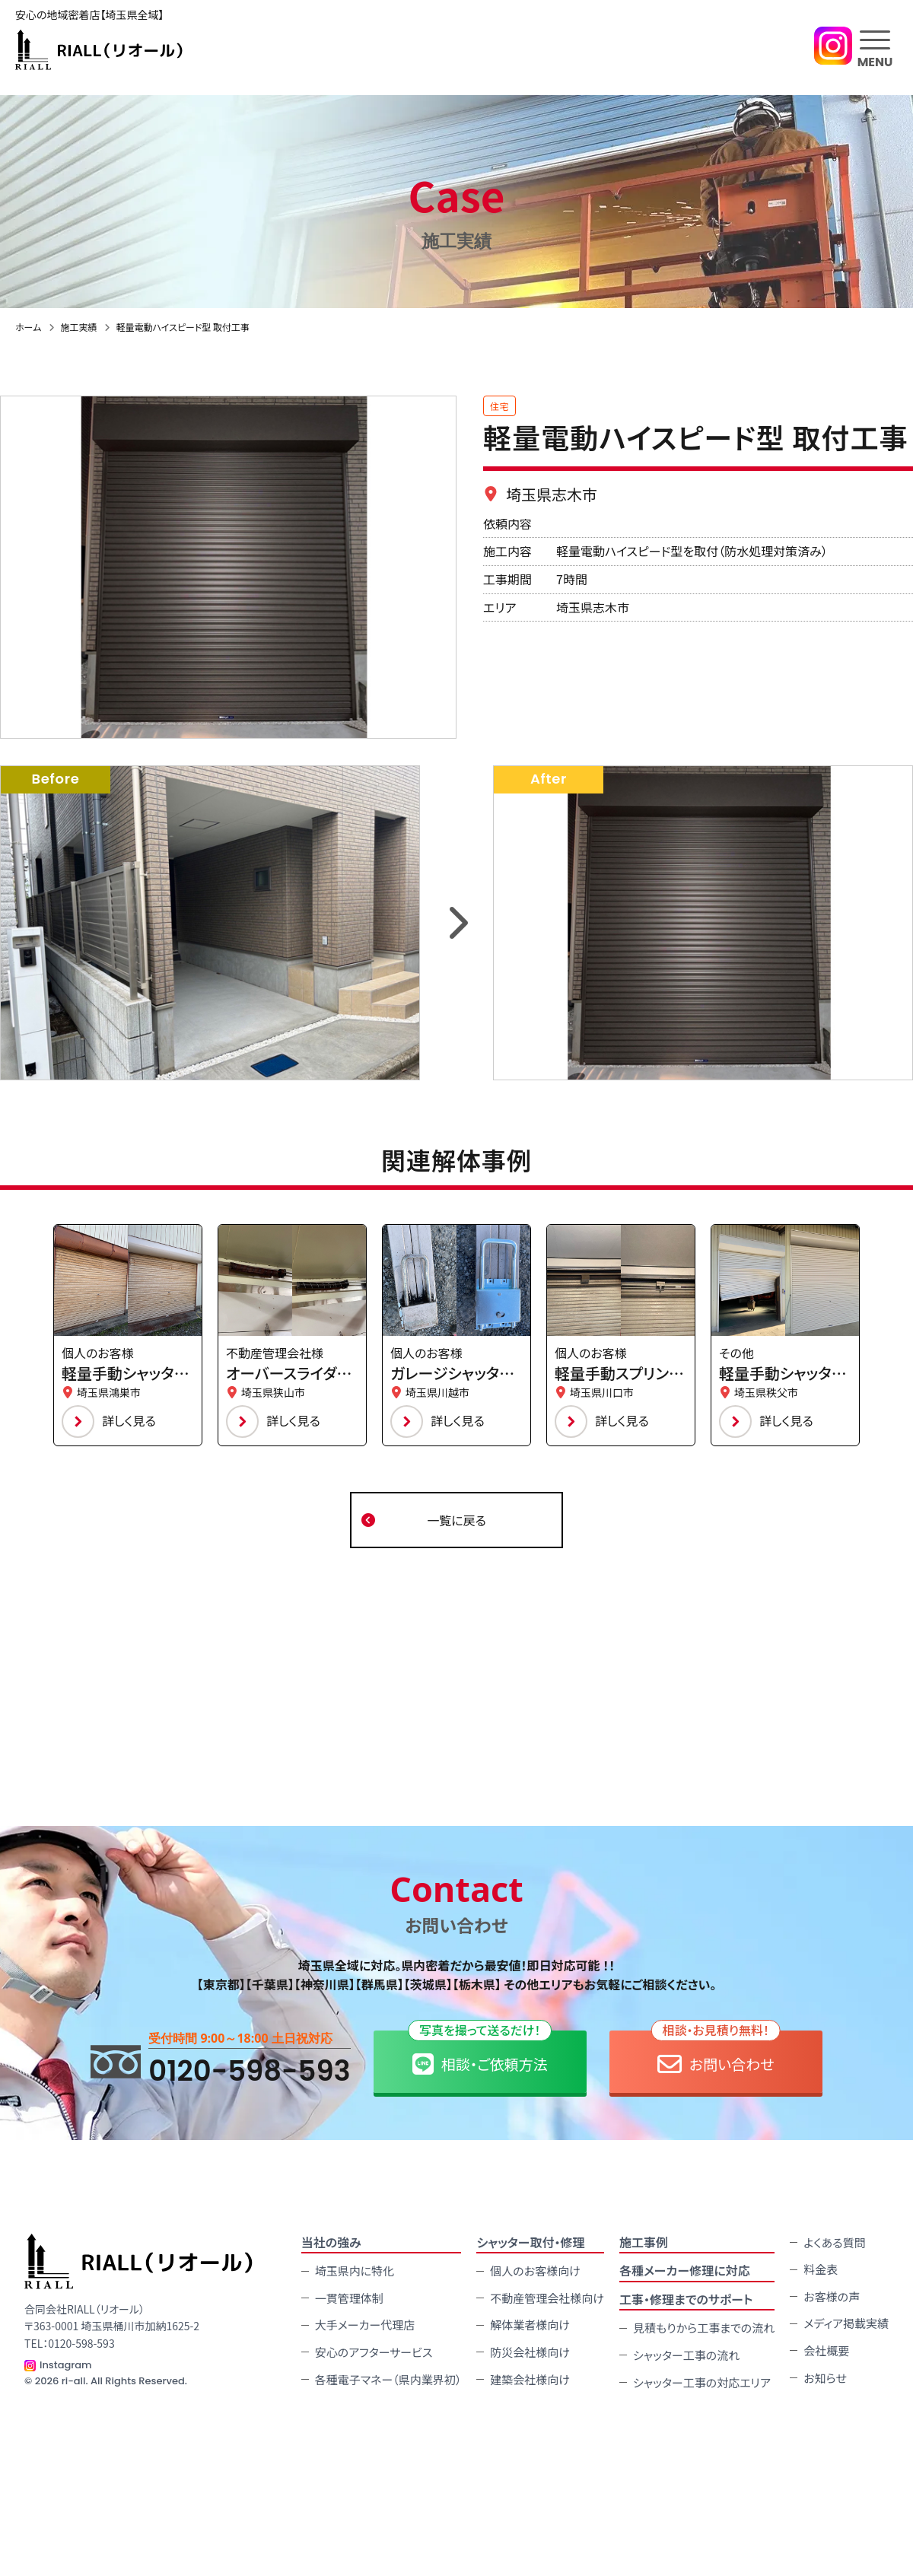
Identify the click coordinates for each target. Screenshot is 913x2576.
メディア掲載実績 (846, 2322)
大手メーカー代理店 (365, 2324)
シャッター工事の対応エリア (702, 2381)
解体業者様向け (530, 2324)
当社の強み (331, 2240)
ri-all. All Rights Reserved (123, 2379)
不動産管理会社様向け (547, 2296)
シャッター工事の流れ (686, 2353)
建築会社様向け (530, 2378)
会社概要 (826, 2349)
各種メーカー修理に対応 (684, 2269)
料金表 (820, 2267)
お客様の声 (831, 2295)
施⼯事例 (643, 2240)
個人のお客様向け (535, 2269)
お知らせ (825, 2376)
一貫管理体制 (349, 2296)
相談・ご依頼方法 (480, 2052)
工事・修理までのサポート (686, 2297)
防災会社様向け (530, 2350)
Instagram (66, 2363)
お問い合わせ (716, 2052)
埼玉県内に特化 (354, 2269)
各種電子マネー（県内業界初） (388, 2378)
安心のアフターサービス (374, 2350)
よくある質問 (834, 2241)
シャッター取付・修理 (530, 2240)
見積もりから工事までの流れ (704, 2327)
